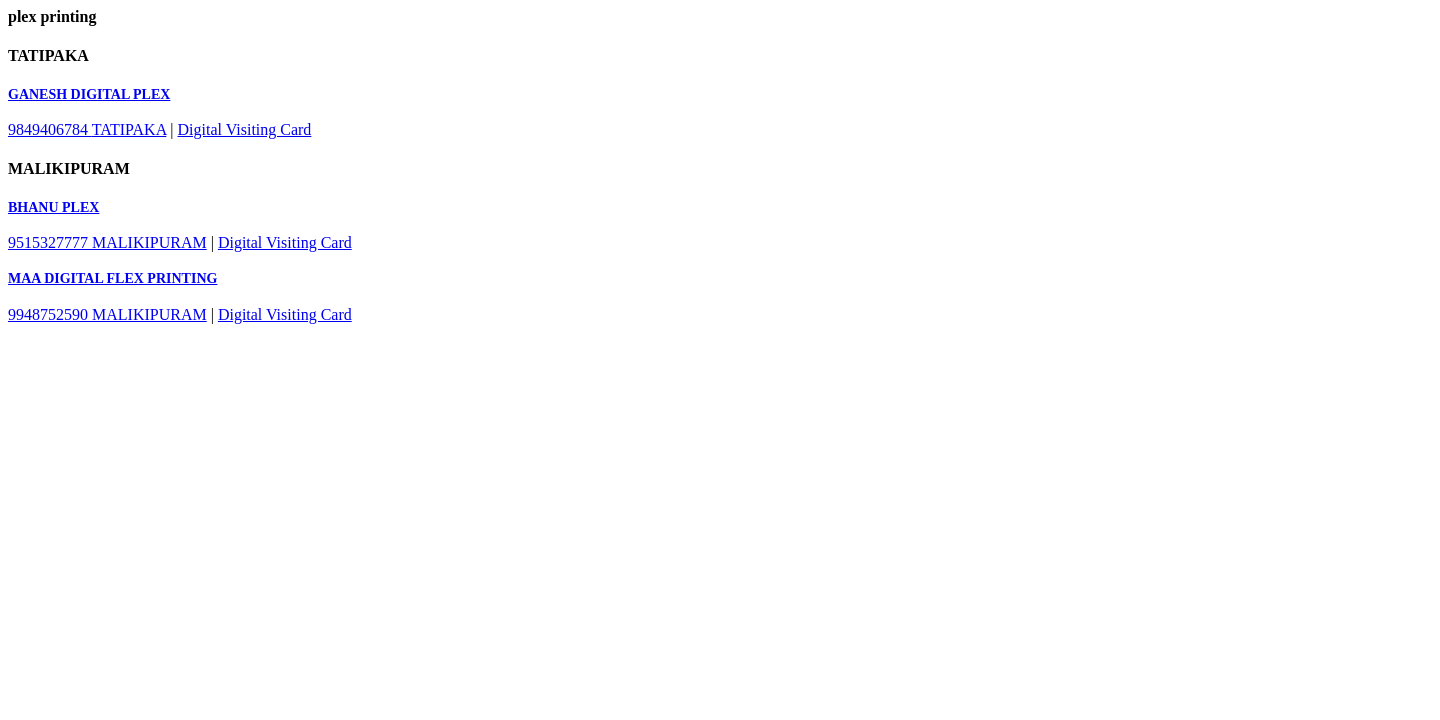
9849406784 (50, 129)
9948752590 (50, 314)
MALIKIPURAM (149, 242)
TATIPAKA (129, 129)
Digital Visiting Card (245, 129)
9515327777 (50, 242)
